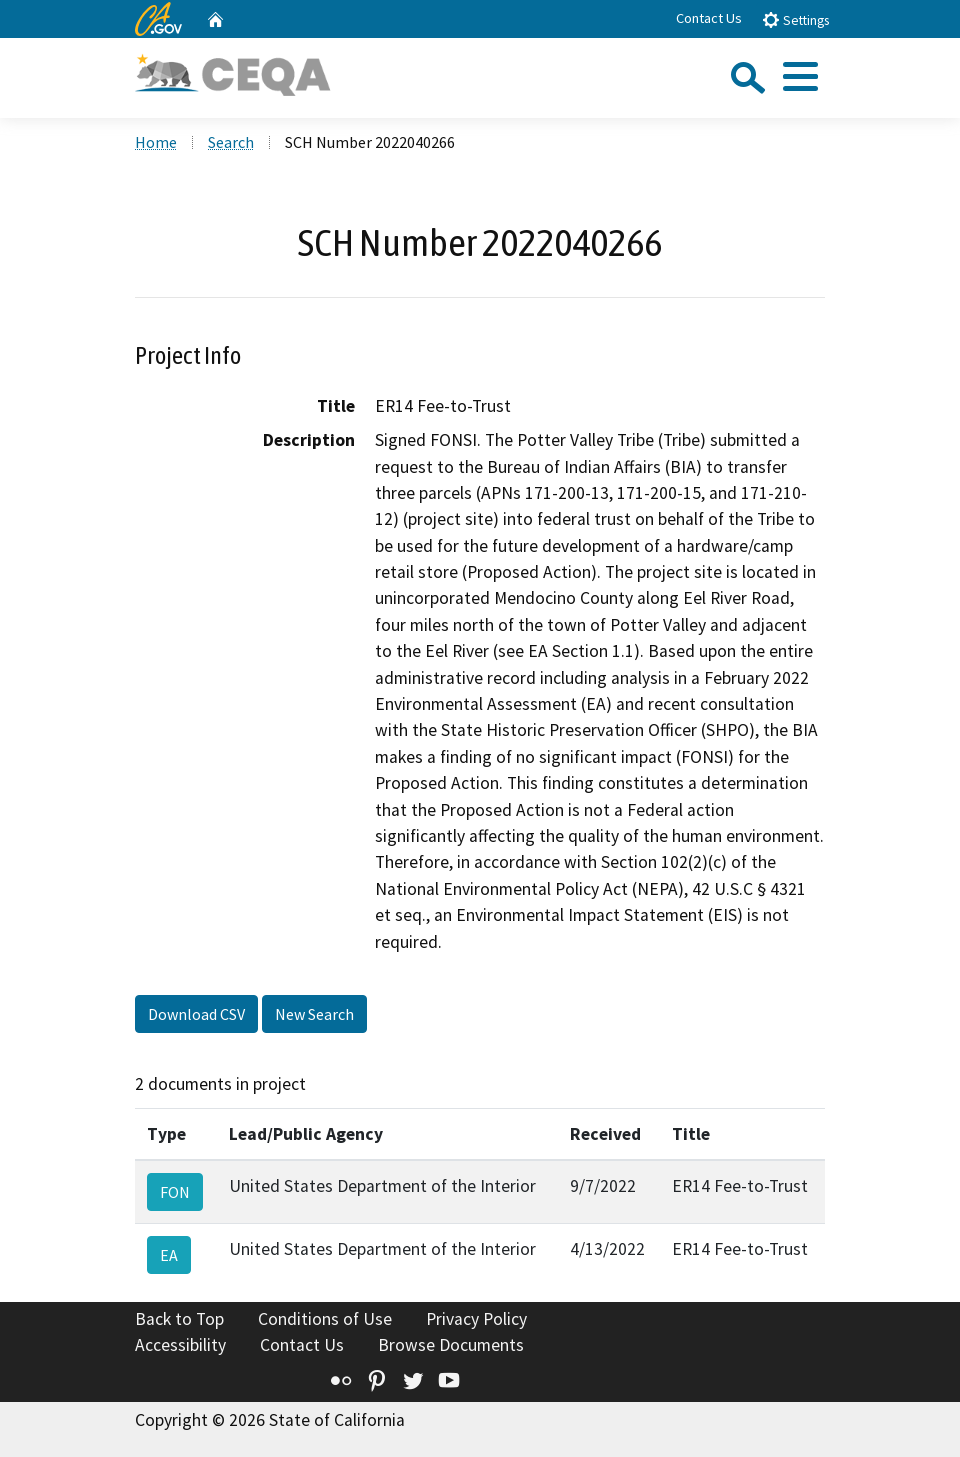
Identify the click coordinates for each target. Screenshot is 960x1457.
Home (156, 142)
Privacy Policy (476, 1319)
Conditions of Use (325, 1319)
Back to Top (179, 1319)
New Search (314, 1014)
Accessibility (180, 1345)
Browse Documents (451, 1345)
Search (231, 142)
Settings (795, 19)
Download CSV (196, 1014)
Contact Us (709, 18)
